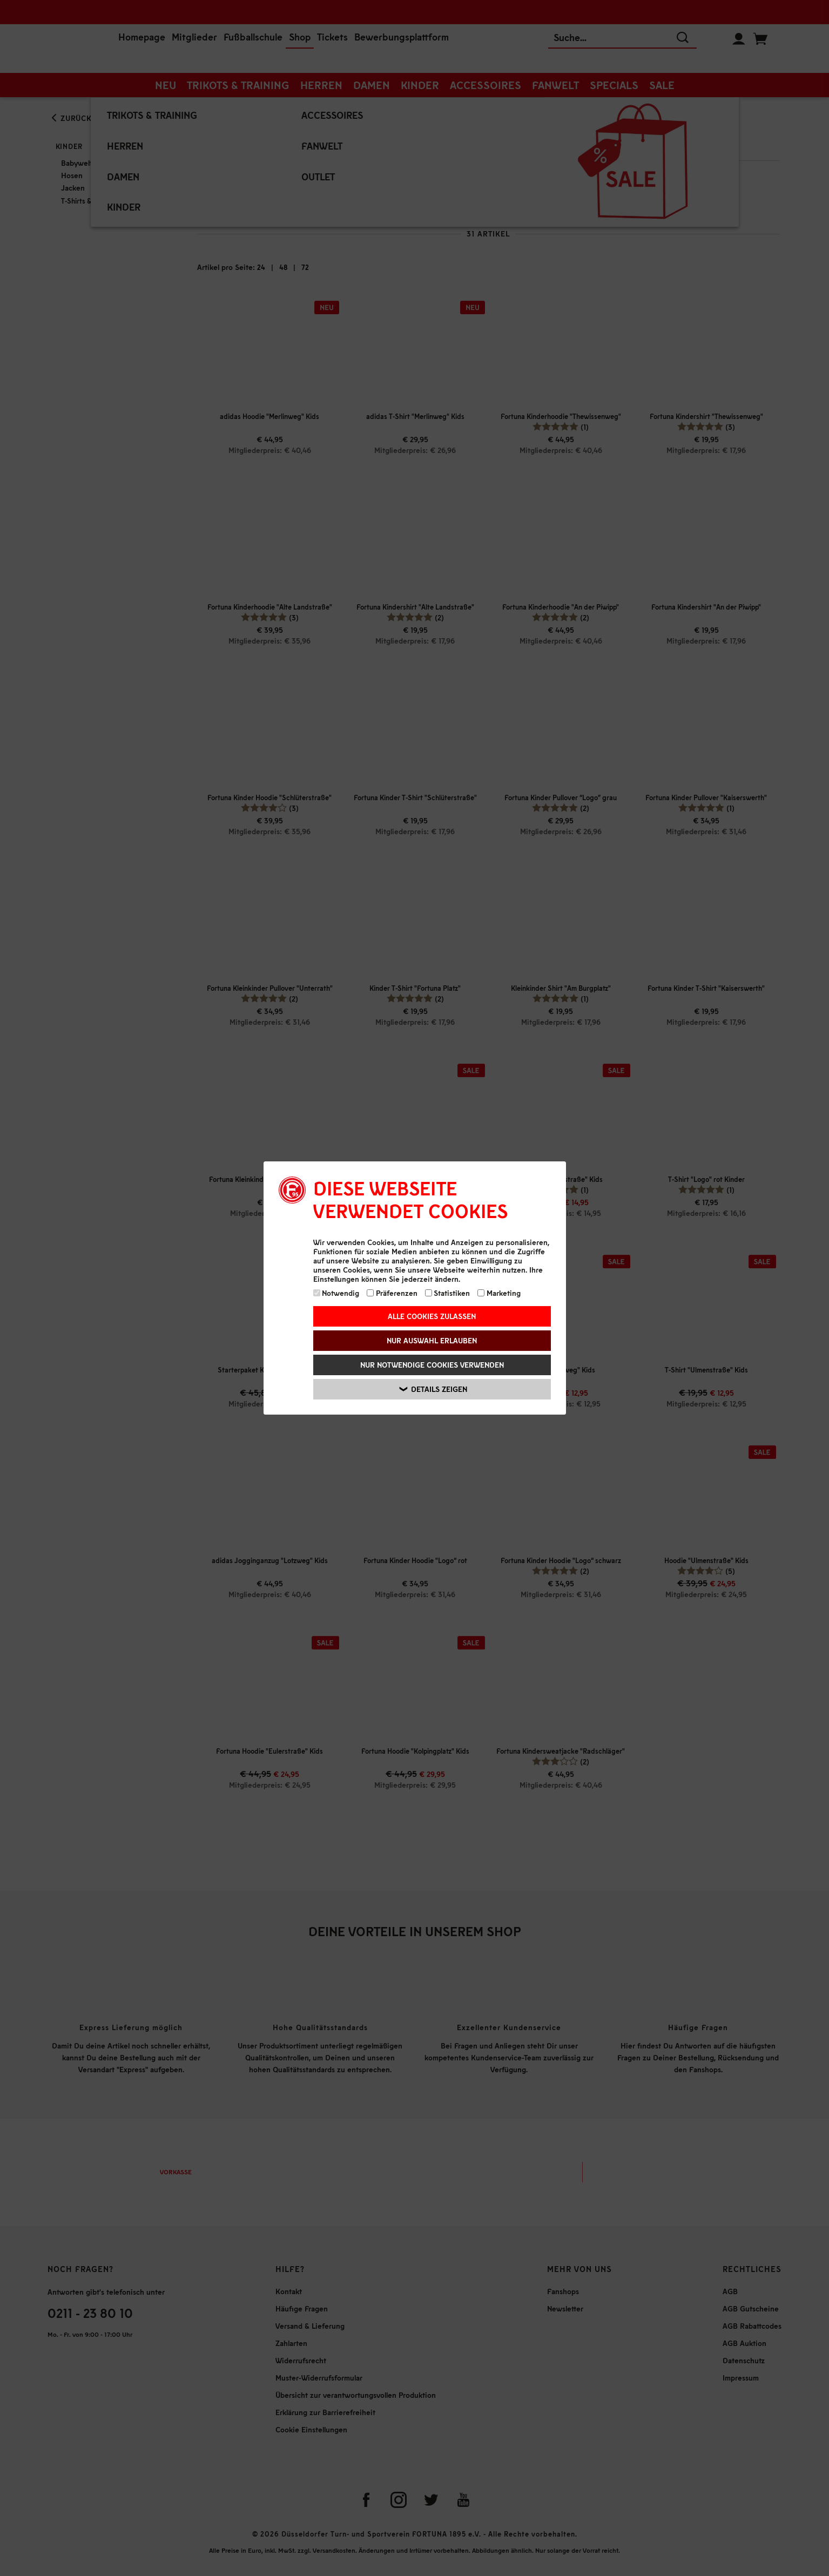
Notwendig (336, 1292)
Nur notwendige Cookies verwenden (432, 1364)
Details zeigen (433, 1389)
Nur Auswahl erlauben (432, 1340)
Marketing (499, 1292)
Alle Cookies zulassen (432, 1316)
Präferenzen (392, 1292)
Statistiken (447, 1292)
